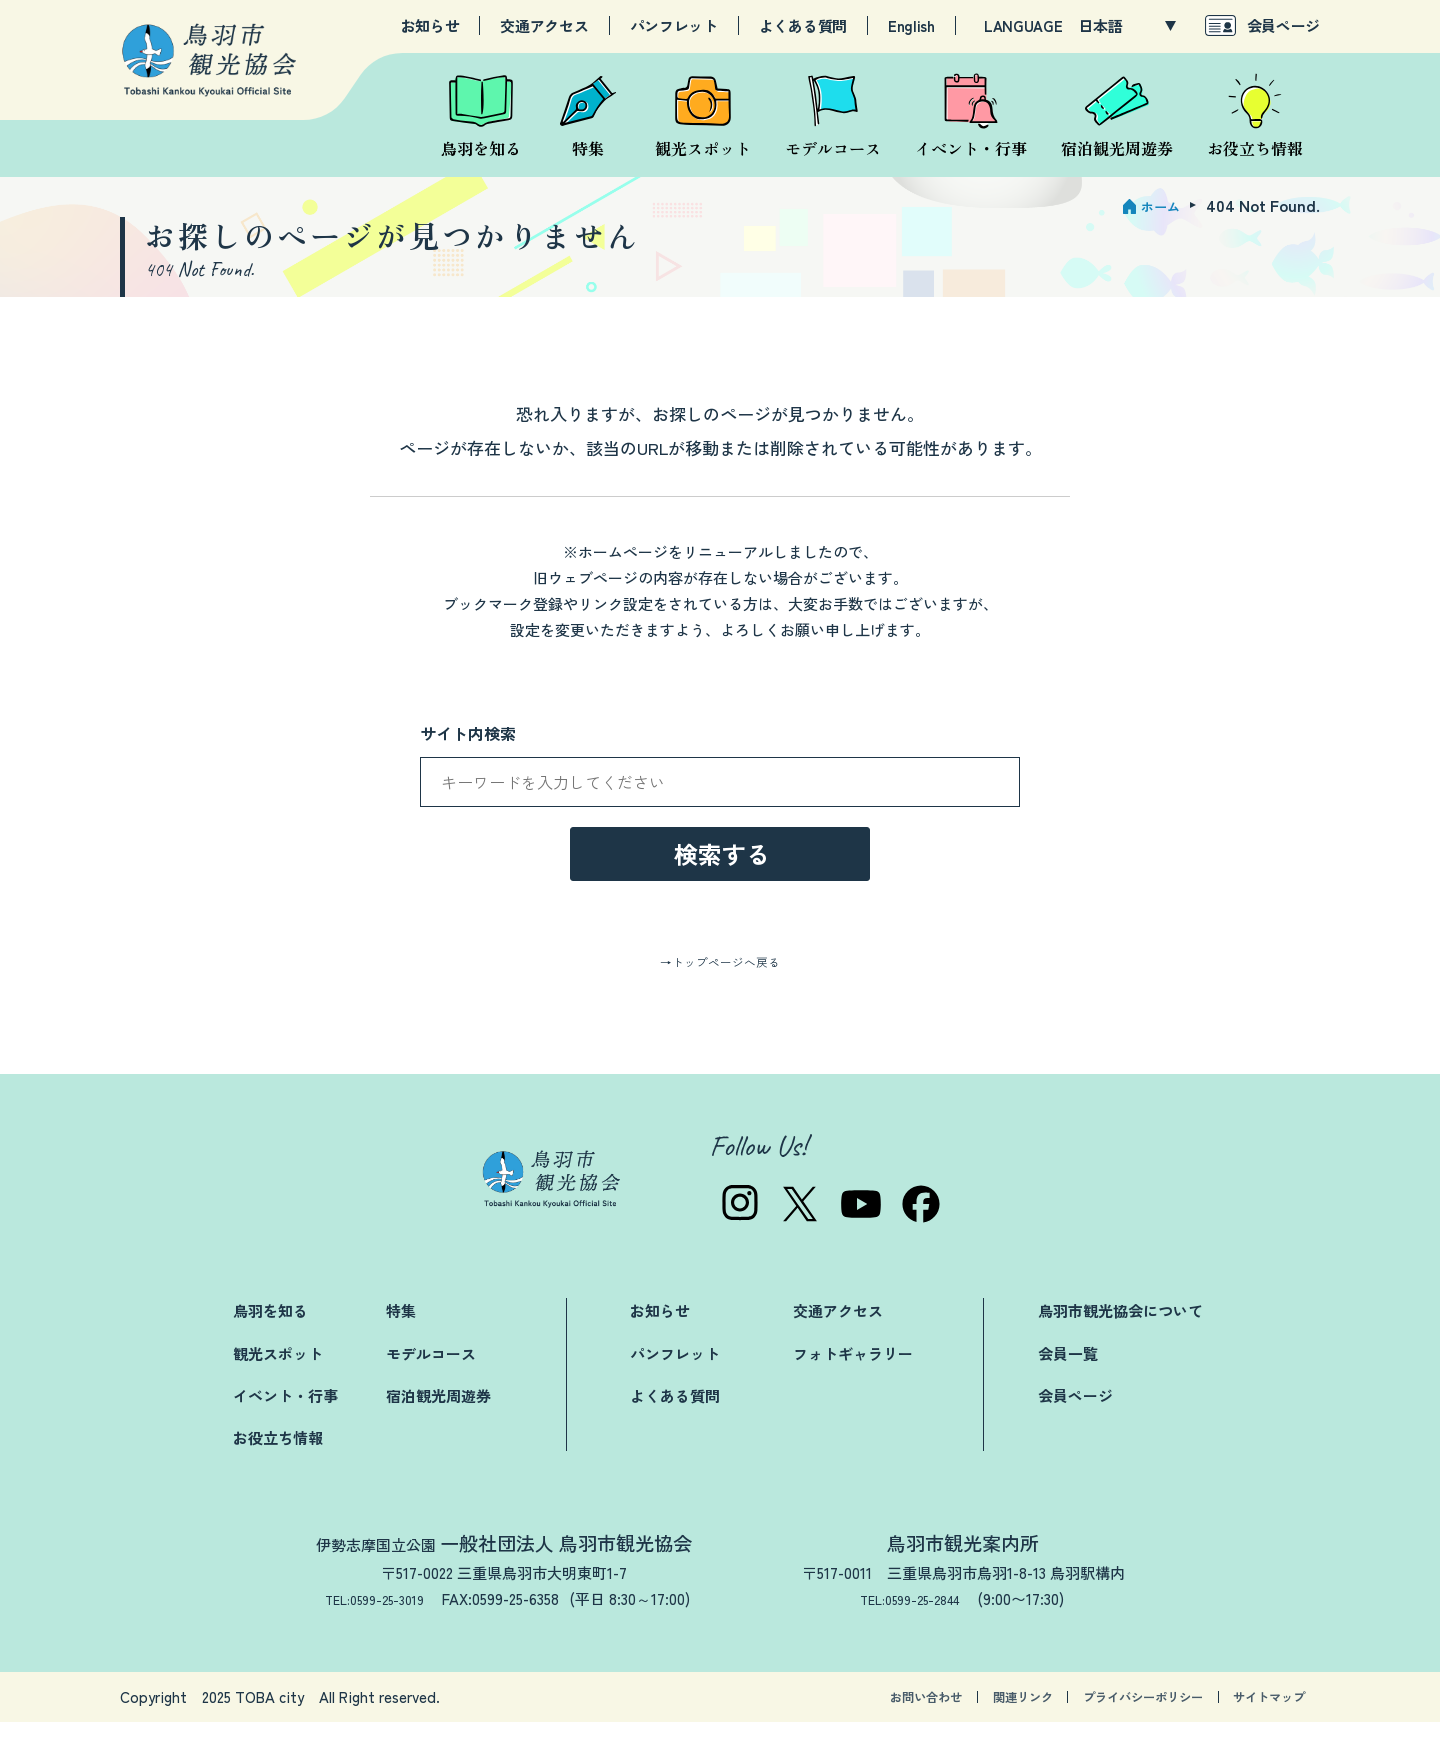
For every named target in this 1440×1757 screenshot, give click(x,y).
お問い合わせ (831, 1731)
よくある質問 (803, 26)
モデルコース (431, 1387)
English (911, 26)
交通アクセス (544, 26)
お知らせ (430, 26)
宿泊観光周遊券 (438, 1429)
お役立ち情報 (278, 1471)
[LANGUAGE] (1127, 26)
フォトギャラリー (853, 1387)
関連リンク (950, 1731)
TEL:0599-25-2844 (919, 1632)
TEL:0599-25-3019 (375, 1632)
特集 (401, 1345)
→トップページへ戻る (720, 995)
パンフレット (674, 26)
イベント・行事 (285, 1429)
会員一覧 (1068, 1387)
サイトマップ (1257, 1731)
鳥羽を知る (270, 1345)
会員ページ (1284, 25)
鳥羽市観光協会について (1120, 1345)
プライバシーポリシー (1100, 1731)
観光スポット (278, 1387)
